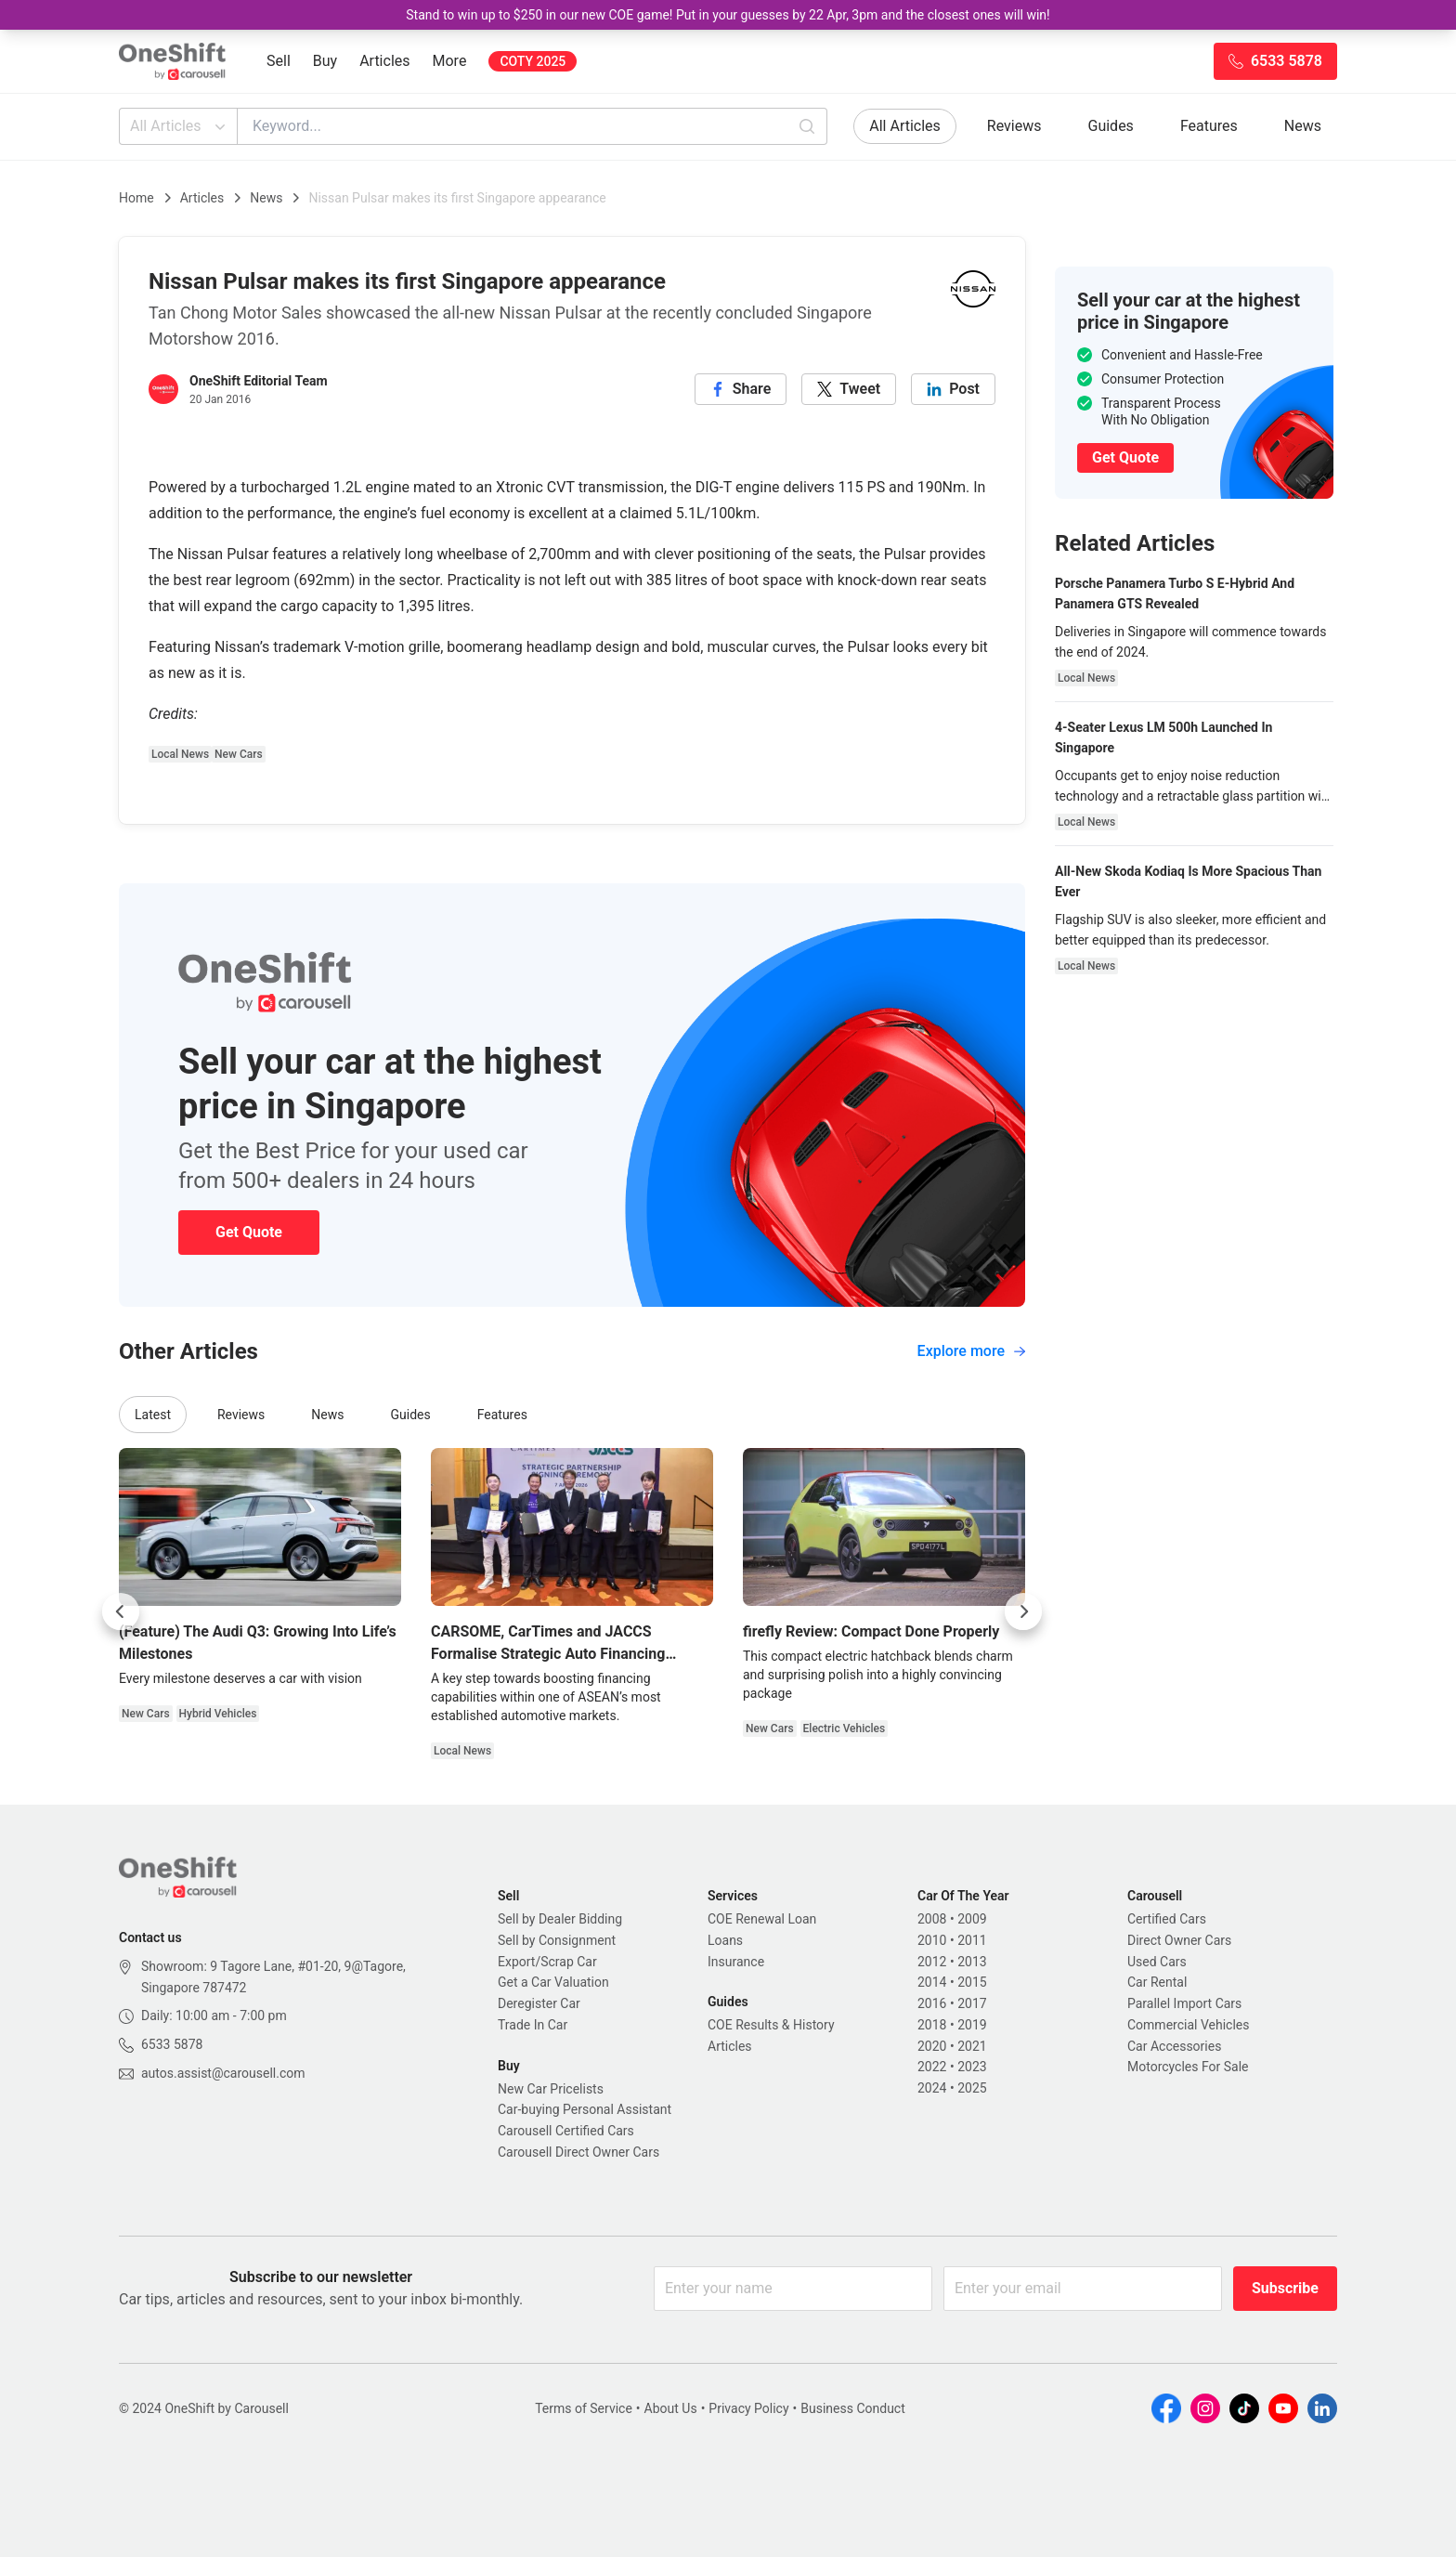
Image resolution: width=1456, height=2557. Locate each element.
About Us (670, 2408)
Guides (1111, 126)
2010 (931, 1940)
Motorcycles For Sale (1188, 2066)
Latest (153, 1414)
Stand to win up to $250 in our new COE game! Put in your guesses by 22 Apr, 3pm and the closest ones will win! (727, 14)
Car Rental (1157, 1982)
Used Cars (1157, 1961)
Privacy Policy (748, 2408)
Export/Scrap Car (547, 1961)
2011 (971, 1940)
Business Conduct (852, 2408)
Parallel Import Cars (1184, 2003)
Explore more (971, 1351)
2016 (931, 2003)
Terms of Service (583, 2408)
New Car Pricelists (551, 2088)
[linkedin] (953, 389)
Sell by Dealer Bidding (560, 1918)
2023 (971, 2066)
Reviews (1014, 126)
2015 (971, 1982)
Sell (278, 61)
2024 (931, 2088)
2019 (971, 2024)
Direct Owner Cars (1179, 1940)
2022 (931, 2066)
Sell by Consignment (557, 1940)
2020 (931, 2046)
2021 (971, 2046)
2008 (931, 1918)
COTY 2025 (533, 61)
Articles (384, 61)
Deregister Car (539, 2003)
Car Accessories (1174, 2046)
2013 (971, 1961)
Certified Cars (1166, 1918)
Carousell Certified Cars (566, 2130)
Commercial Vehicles (1188, 2024)
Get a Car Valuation (553, 1982)
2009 (971, 1918)
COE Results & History (771, 2024)
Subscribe (1285, 2288)
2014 (931, 1982)
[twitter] (848, 389)
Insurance (736, 1961)
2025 (971, 2088)
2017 (971, 2003)
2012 (931, 1961)
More (450, 61)
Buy (325, 61)
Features (1209, 126)
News (1302, 126)
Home (136, 197)
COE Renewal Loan (762, 1918)
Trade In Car (532, 2024)
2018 (931, 2024)
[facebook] (741, 389)
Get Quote (248, 1232)
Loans (725, 1940)
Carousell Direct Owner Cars (578, 2152)
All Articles (179, 126)
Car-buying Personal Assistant (584, 2109)
